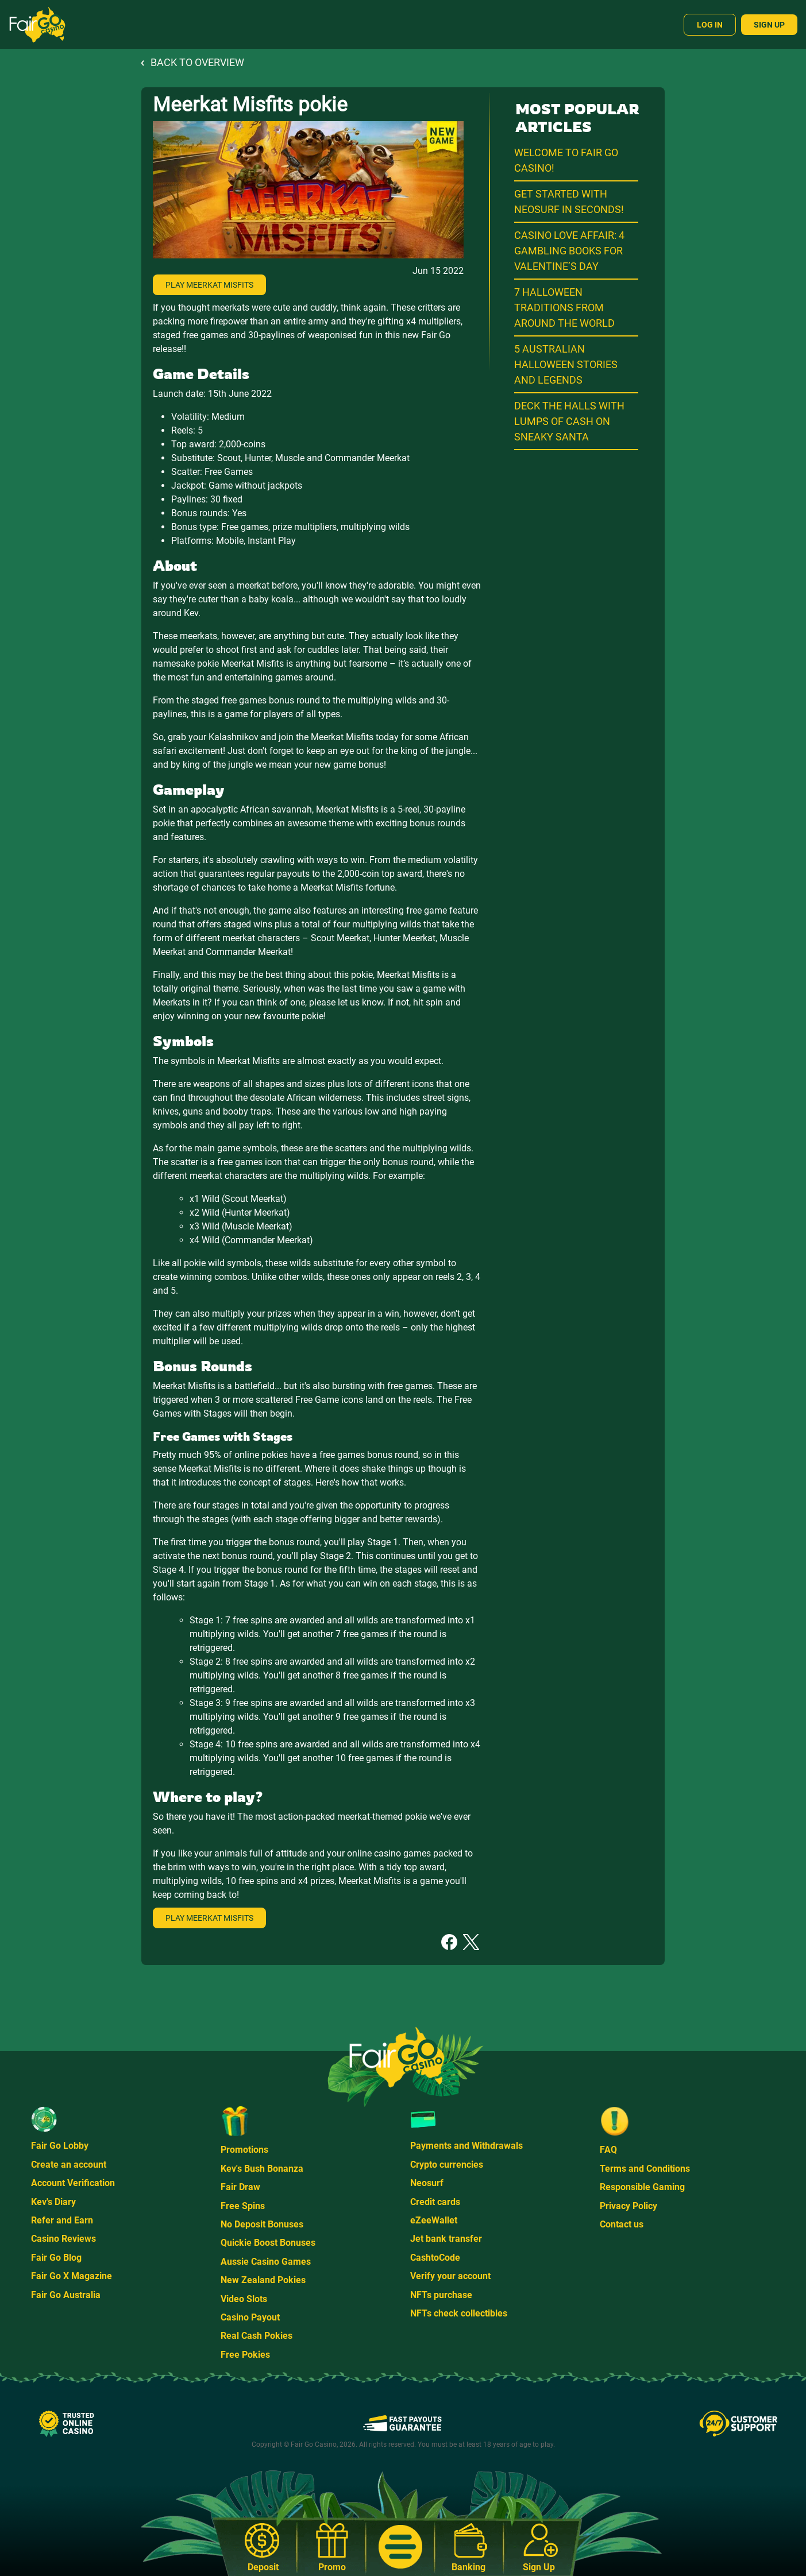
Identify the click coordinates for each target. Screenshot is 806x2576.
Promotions (244, 2149)
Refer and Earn (62, 2220)
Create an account (68, 2164)
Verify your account (450, 2276)
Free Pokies (245, 2354)
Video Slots (244, 2298)
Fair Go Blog (56, 2257)
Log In (710, 24)
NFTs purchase (441, 2294)
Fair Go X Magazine (71, 2276)
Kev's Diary (53, 2201)
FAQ (608, 2149)
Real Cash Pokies (256, 2335)
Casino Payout (250, 2317)
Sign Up (769, 24)
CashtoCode (435, 2257)
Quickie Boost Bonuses (268, 2242)
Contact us (621, 2224)
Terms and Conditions (645, 2168)
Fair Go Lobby (59, 2145)
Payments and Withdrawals (466, 2145)
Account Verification (73, 2182)
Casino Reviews (63, 2238)
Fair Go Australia (66, 2294)
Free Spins (243, 2205)
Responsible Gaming (642, 2187)
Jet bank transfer (446, 2238)
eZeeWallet (433, 2220)
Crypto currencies (446, 2164)
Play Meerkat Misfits (209, 284)
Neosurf (427, 2182)
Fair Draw (240, 2187)
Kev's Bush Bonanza (262, 2168)
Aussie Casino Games (266, 2261)
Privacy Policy (628, 2205)
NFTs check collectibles (458, 2313)
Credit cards (435, 2201)
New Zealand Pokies (263, 2280)
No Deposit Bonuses (262, 2224)
